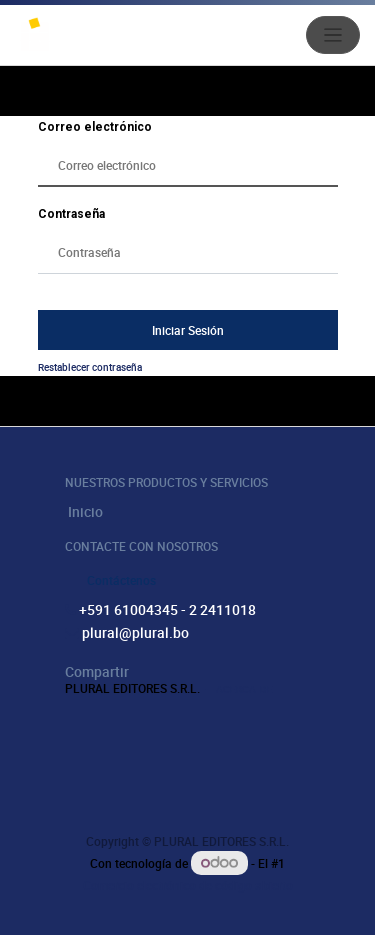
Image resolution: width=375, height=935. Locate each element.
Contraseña (71, 214)
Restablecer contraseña (90, 367)
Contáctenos (121, 580)
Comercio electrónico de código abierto (188, 885)
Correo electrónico (95, 127)
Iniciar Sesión (188, 330)
